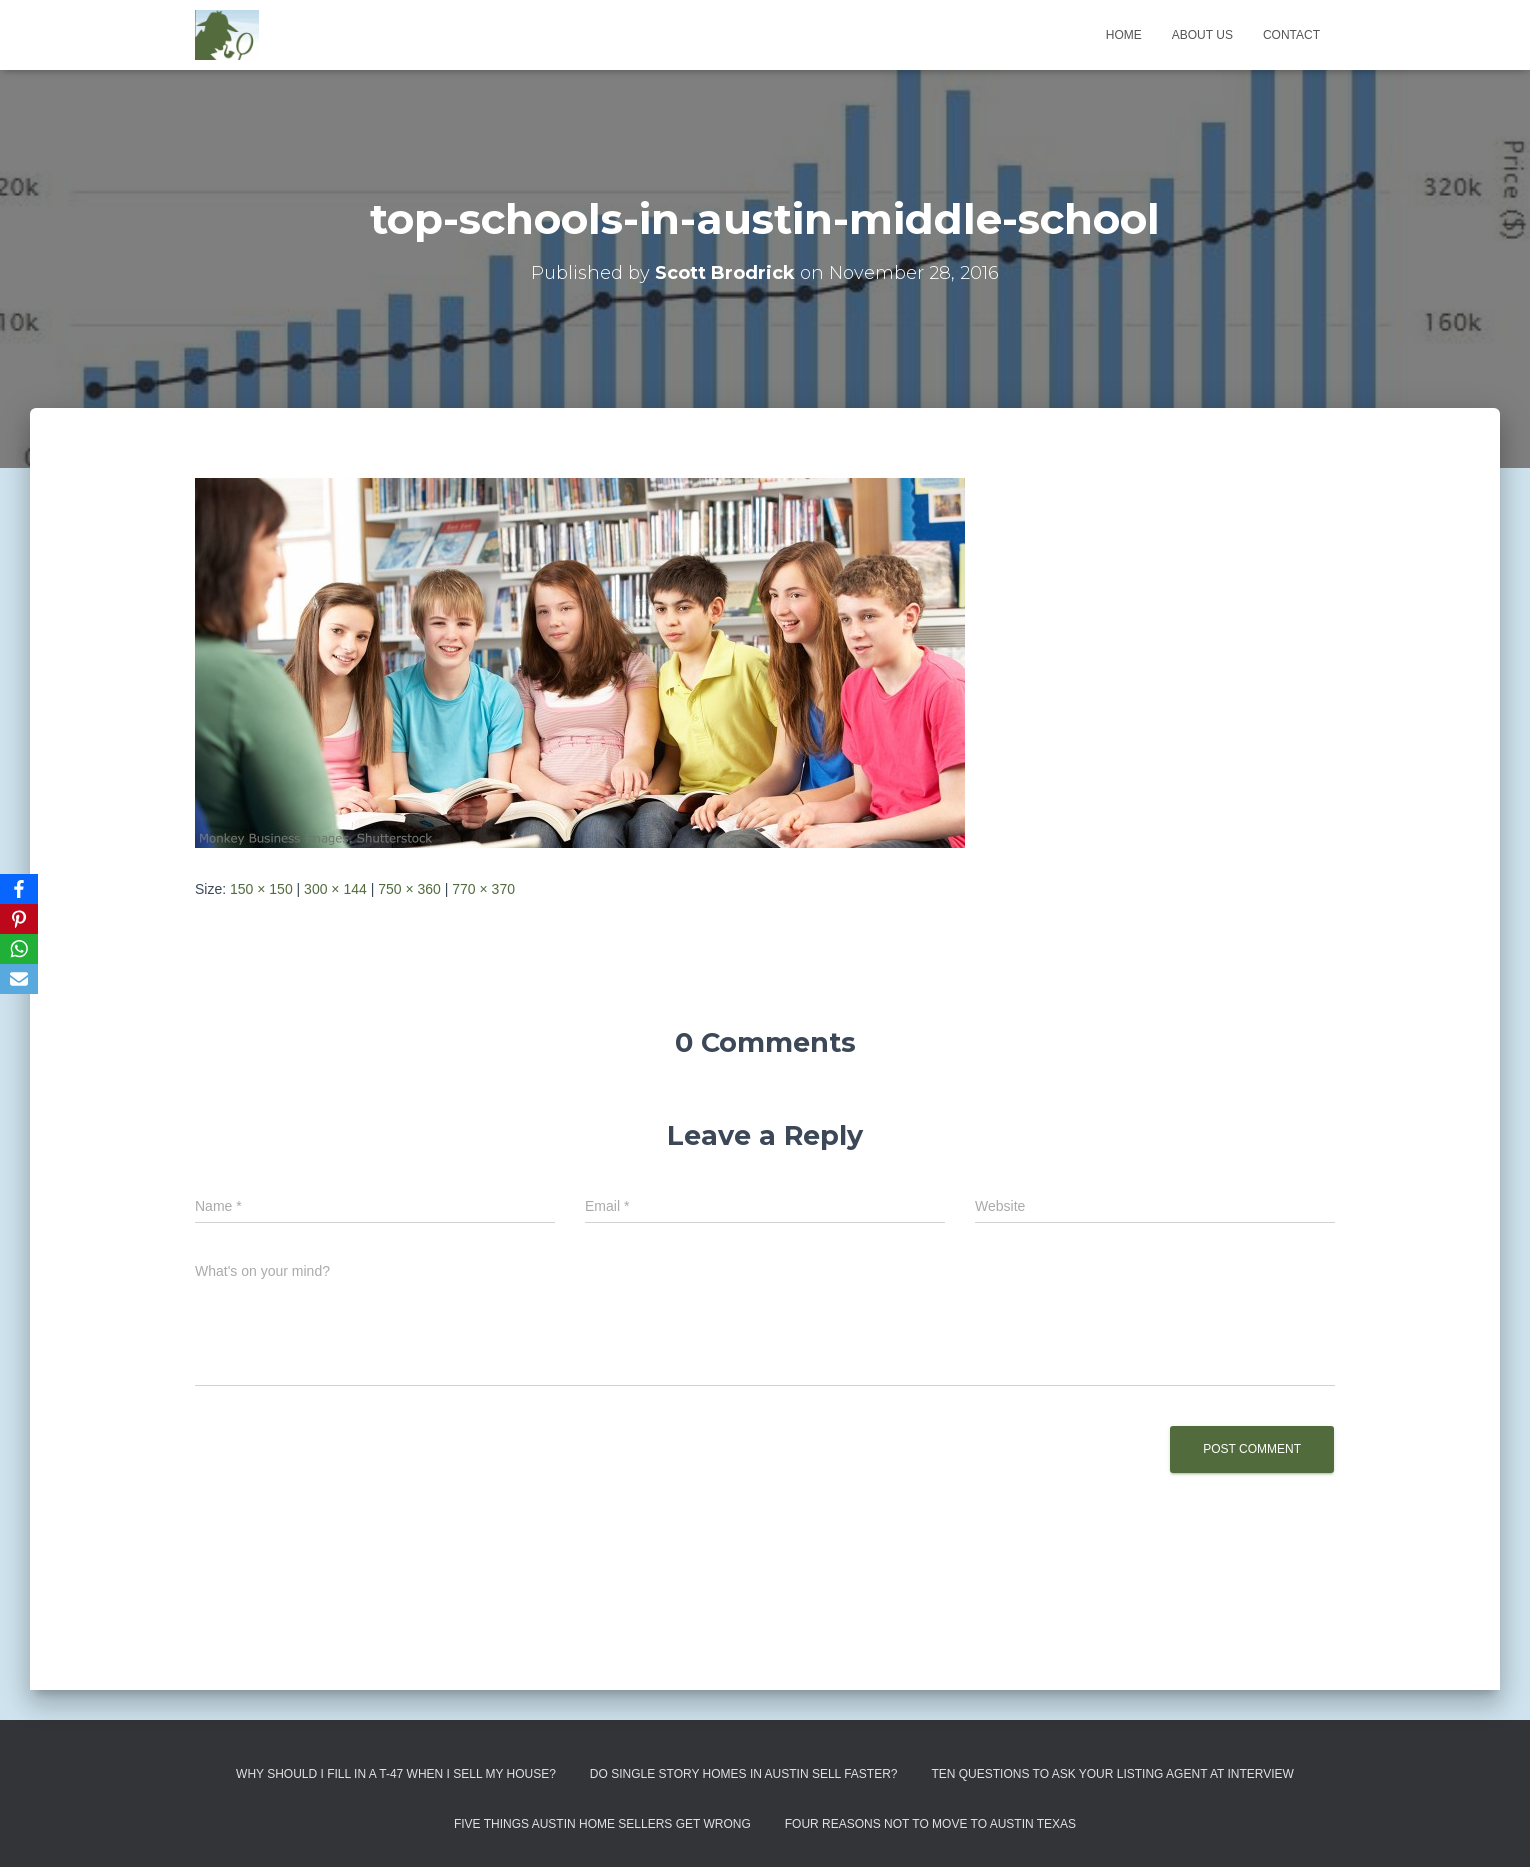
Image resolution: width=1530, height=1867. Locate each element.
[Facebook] (19, 889)
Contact (1291, 35)
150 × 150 (261, 889)
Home (1124, 35)
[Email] (19, 979)
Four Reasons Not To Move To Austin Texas (930, 1824)
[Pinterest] (19, 919)
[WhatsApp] (19, 949)
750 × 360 (409, 889)
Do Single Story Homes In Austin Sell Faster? (744, 1774)
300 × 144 (335, 889)
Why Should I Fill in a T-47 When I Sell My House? (396, 1774)
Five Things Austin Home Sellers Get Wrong (602, 1824)
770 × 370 (483, 889)
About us (1202, 35)
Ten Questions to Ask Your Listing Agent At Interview (1112, 1774)
